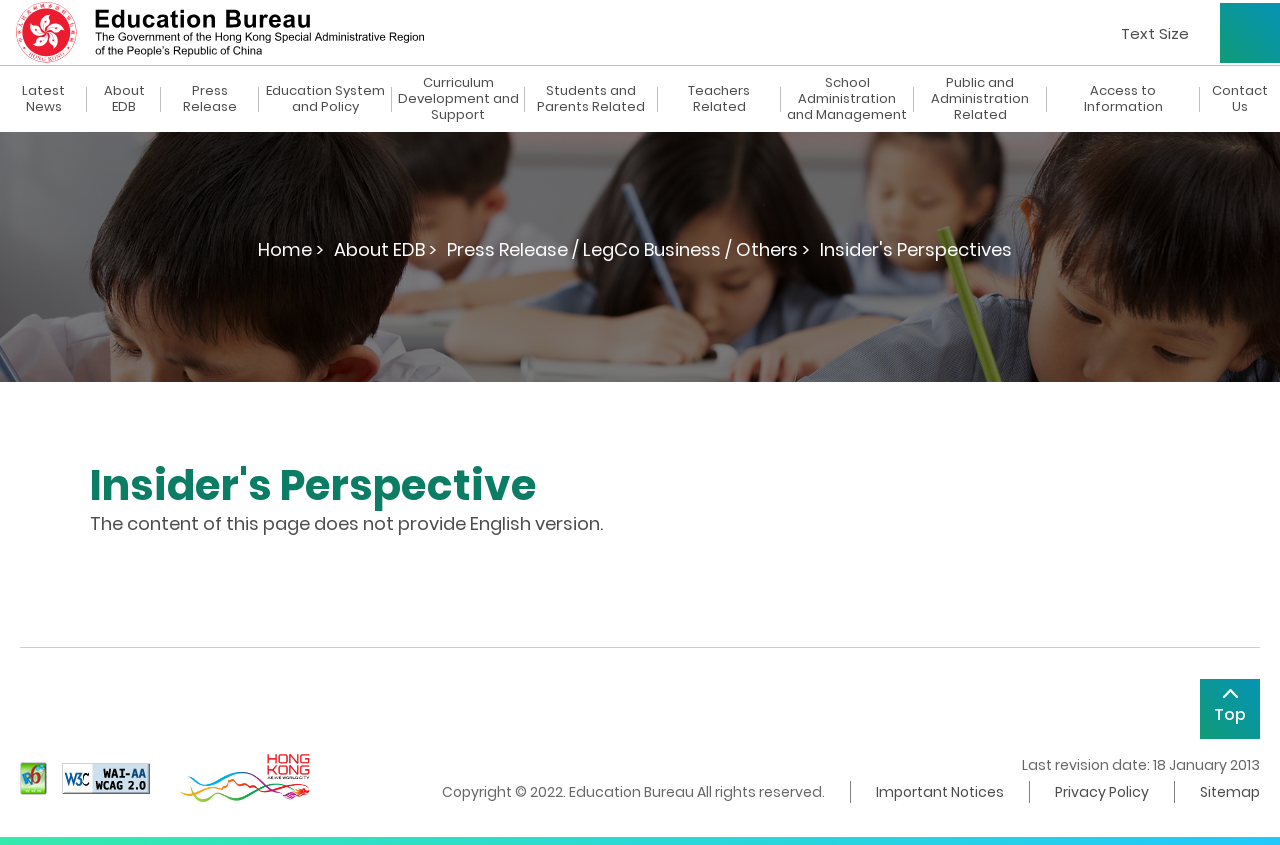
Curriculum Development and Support (458, 99)
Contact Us (1240, 99)
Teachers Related (719, 99)
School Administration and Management (847, 99)
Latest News (43, 99)
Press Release (210, 99)
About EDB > (385, 249)
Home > (291, 249)
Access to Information (1123, 99)
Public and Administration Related (980, 99)
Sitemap (1230, 792)
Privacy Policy (1102, 792)
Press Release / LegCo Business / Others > (628, 249)
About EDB (124, 99)
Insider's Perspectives (916, 249)
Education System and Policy (325, 99)
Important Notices (940, 792)
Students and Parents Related (591, 99)
